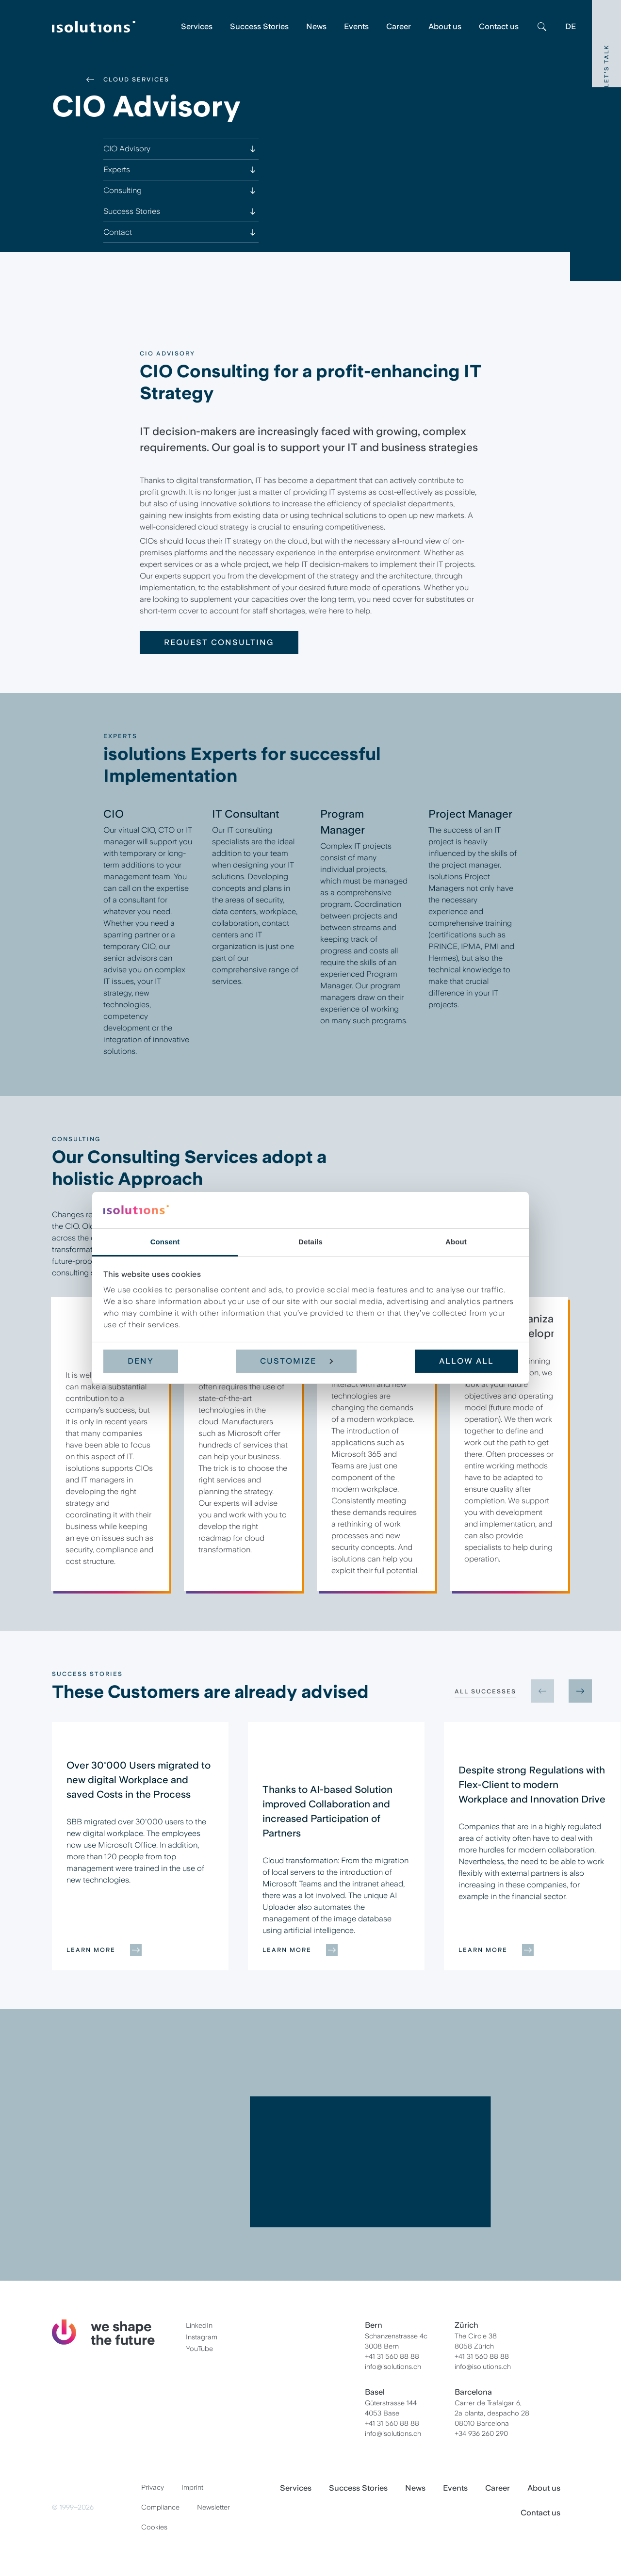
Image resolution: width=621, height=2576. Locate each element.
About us (444, 26)
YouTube (199, 2348)
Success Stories (259, 26)
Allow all (466, 1361)
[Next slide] (580, 1691)
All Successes (485, 1691)
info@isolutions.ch (393, 2366)
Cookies (154, 2527)
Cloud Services (136, 79)
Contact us (499, 26)
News (316, 26)
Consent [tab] (165, 1242)
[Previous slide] (542, 1691)
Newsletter (213, 2507)
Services (196, 26)
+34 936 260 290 (481, 2433)
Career (398, 26)
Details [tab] (310, 1242)
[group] (140, 1846)
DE (570, 26)
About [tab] (456, 1242)
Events (356, 26)
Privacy (152, 2487)
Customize (296, 1361)
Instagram (201, 2337)
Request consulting (219, 642)
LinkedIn (199, 2325)
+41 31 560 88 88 (392, 2356)
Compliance (160, 2507)
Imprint (192, 2487)
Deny (141, 1361)
